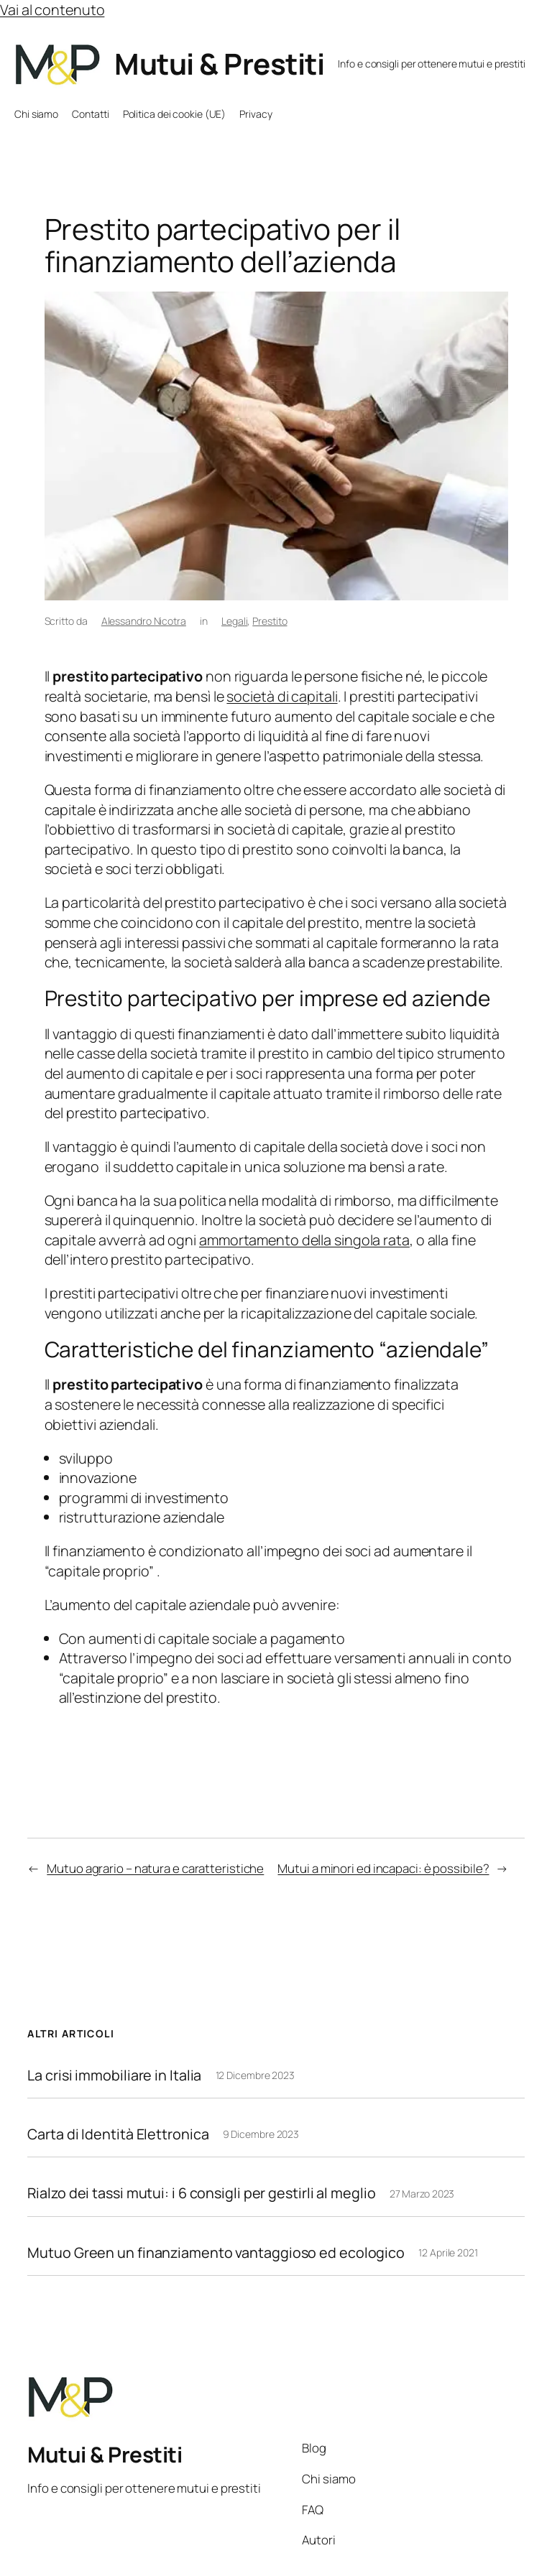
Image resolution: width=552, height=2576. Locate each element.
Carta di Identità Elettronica (117, 2134)
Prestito (269, 621)
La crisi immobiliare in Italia (114, 2075)
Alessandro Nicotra (143, 621)
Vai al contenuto (52, 9)
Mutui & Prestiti (219, 63)
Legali (234, 621)
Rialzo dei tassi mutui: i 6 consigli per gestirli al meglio (201, 2193)
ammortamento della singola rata (304, 1240)
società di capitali (281, 696)
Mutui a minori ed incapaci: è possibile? (383, 1868)
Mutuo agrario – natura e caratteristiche (155, 1868)
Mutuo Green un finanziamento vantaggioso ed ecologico (216, 2253)
